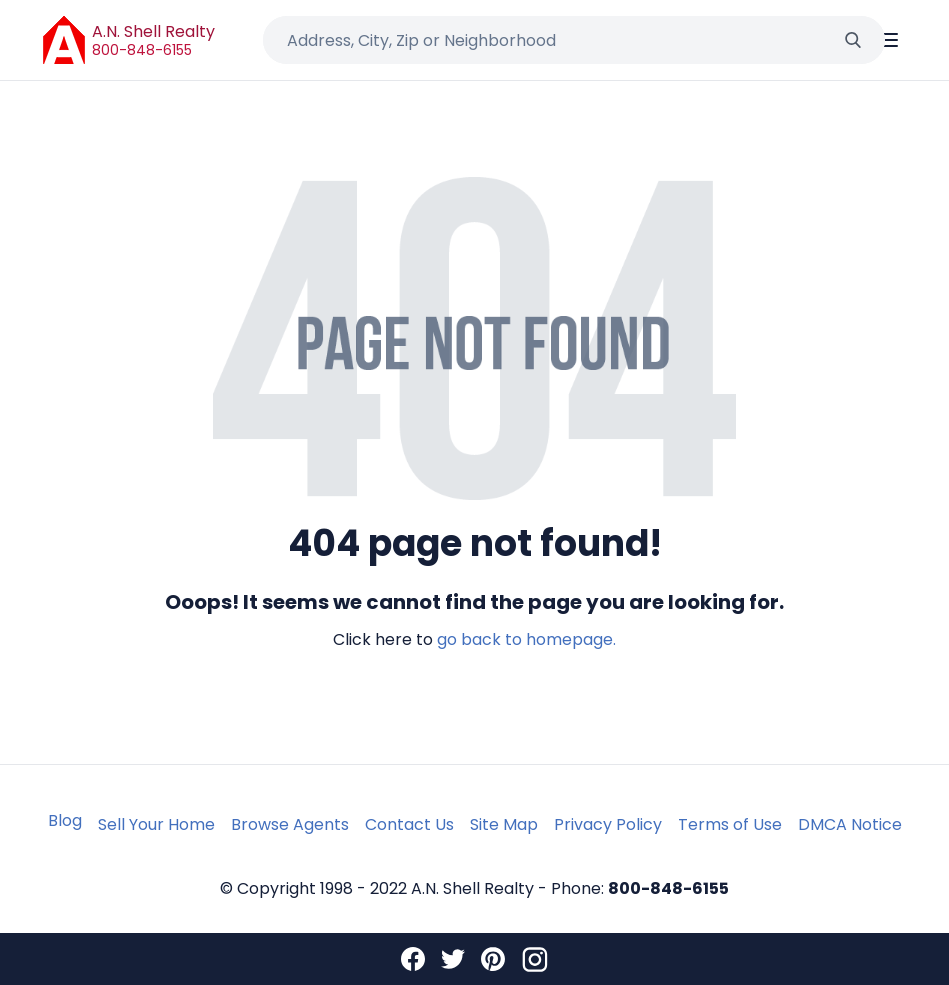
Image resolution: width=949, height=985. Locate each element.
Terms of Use (730, 824)
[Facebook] (413, 959)
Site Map (504, 824)
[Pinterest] (493, 959)
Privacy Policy (608, 824)
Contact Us (409, 824)
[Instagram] (535, 959)
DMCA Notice (850, 824)
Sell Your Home (156, 824)
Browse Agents (290, 824)
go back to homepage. (526, 639)
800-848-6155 (142, 50)
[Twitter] (453, 959)
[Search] (853, 40)
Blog (65, 820)
